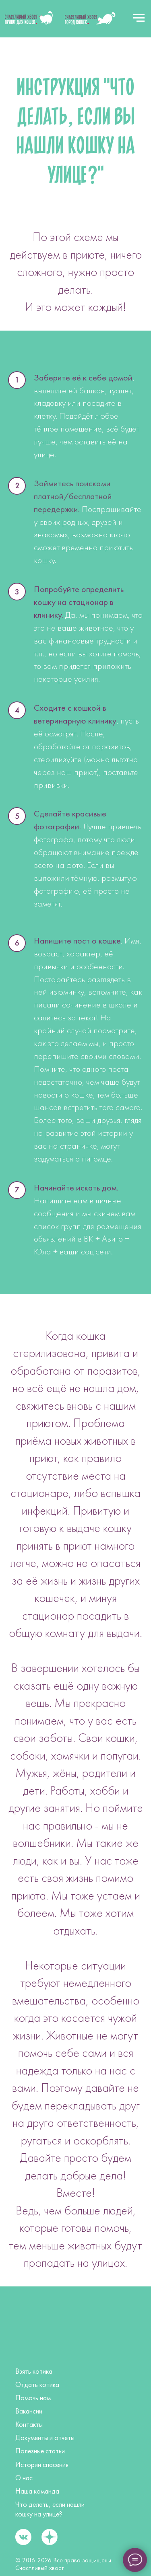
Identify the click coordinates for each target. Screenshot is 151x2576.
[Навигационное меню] (139, 18)
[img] (29, 18)
